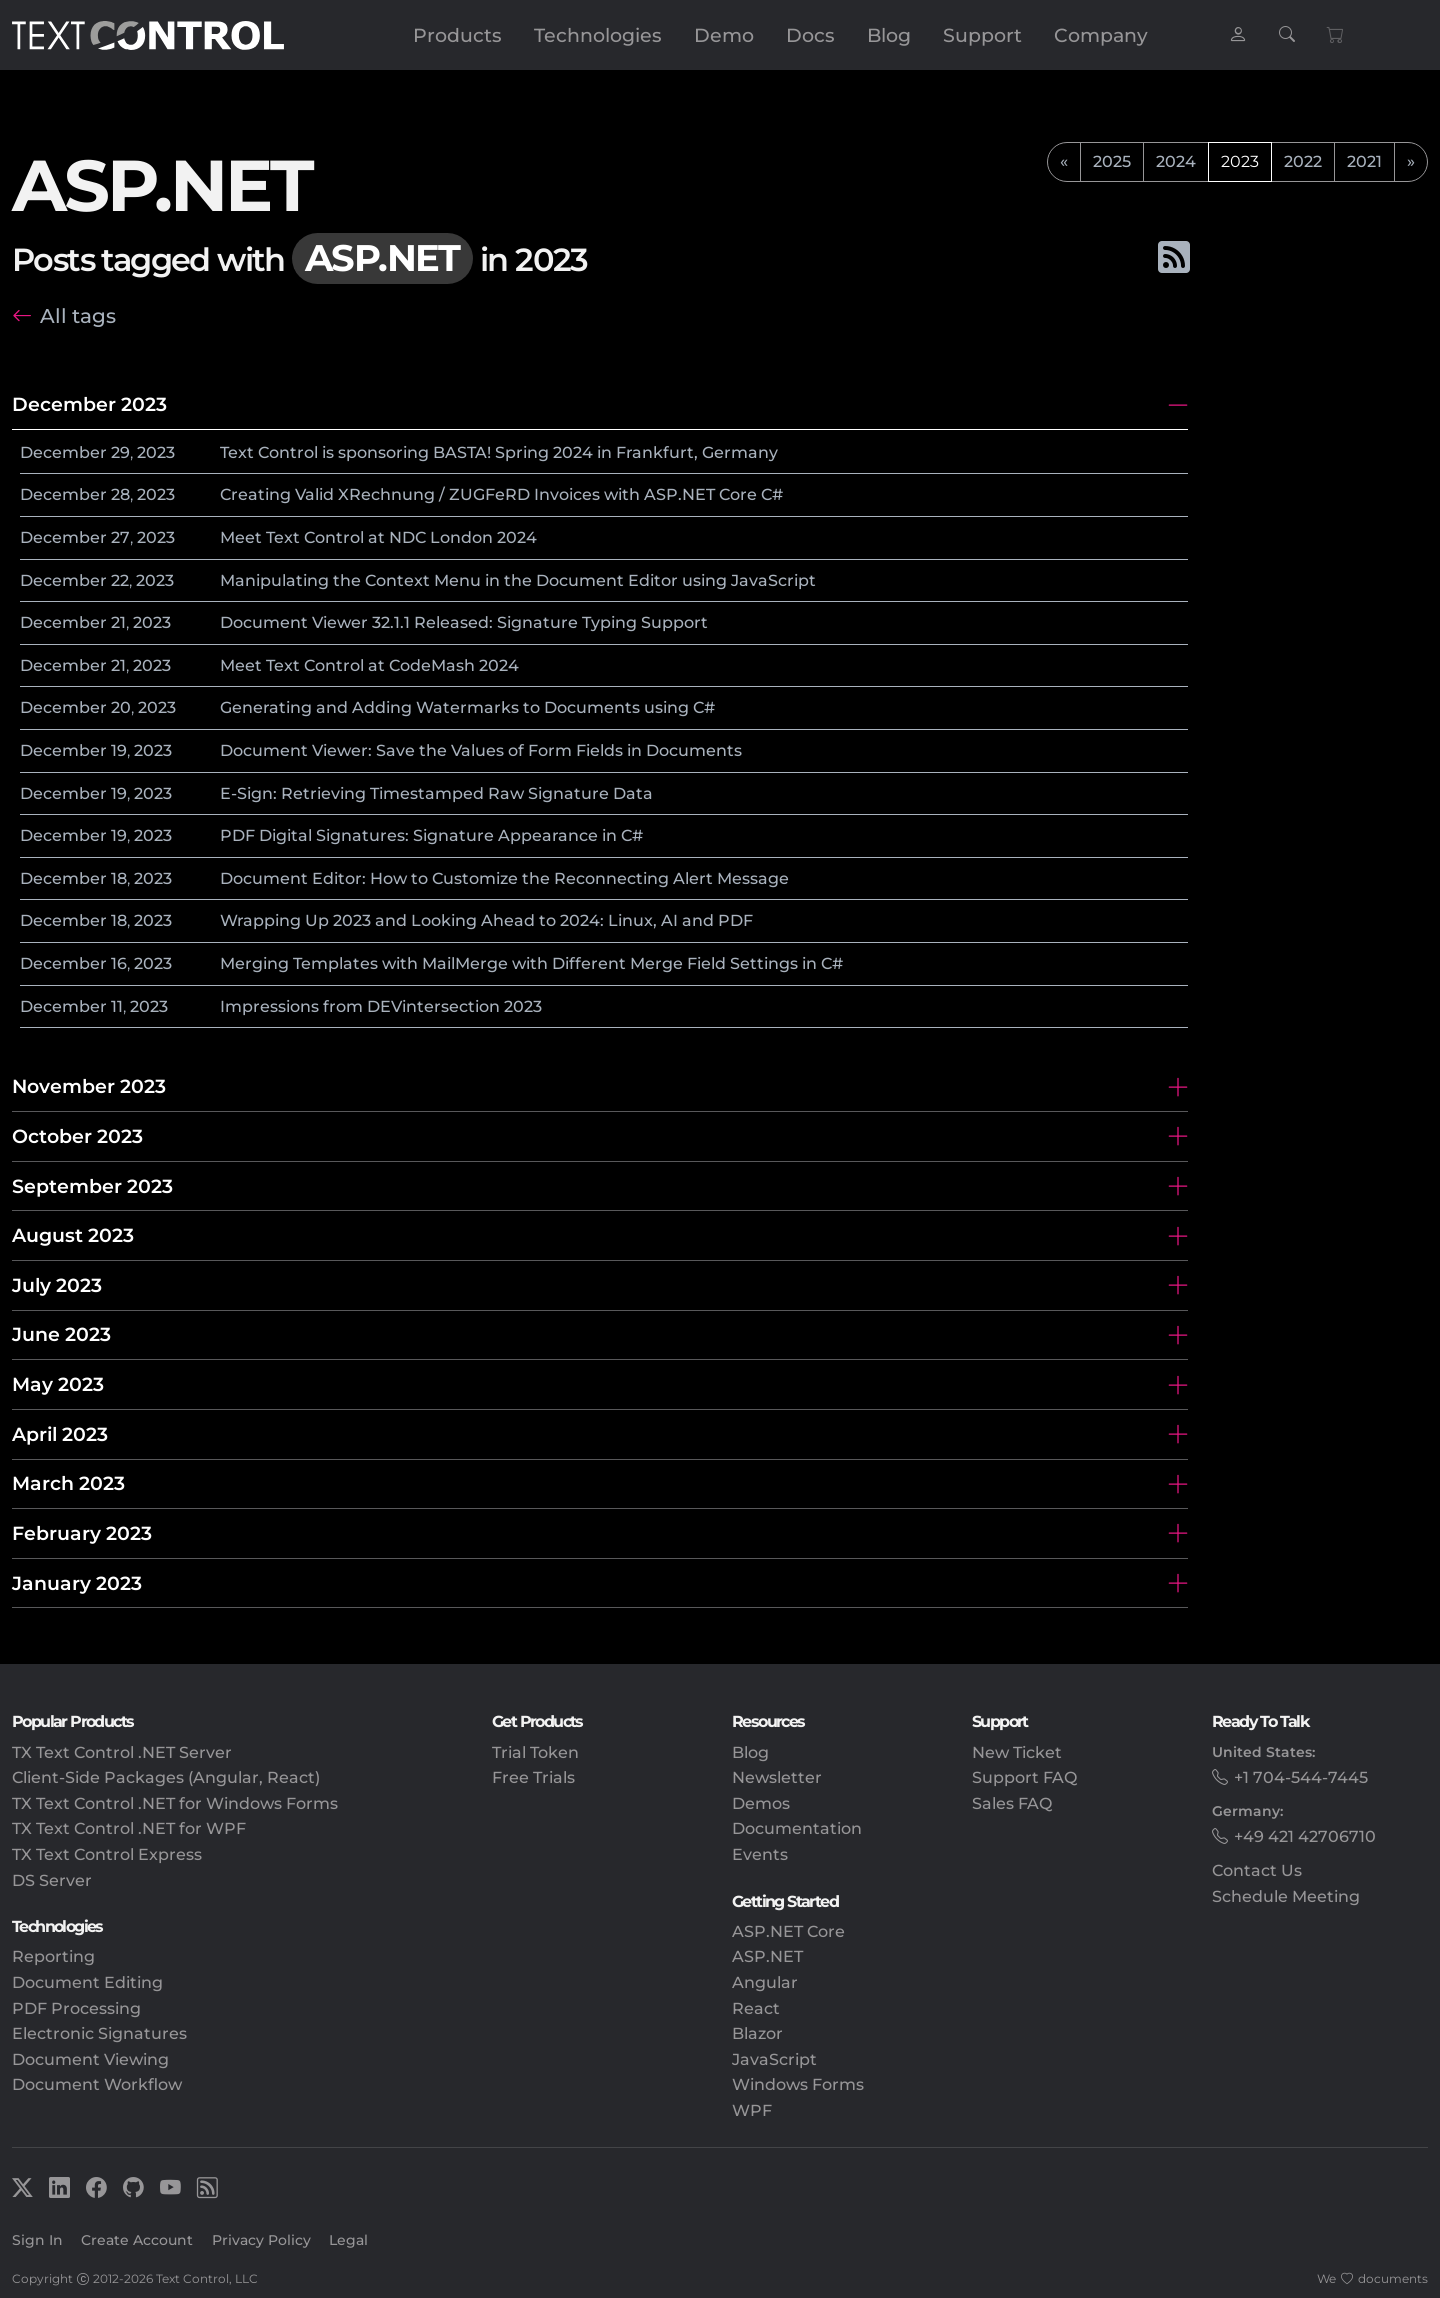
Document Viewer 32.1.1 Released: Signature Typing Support (464, 622)
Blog (889, 35)
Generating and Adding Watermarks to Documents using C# (467, 707)
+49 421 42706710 (1305, 1836)
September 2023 (92, 1186)
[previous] (1064, 162)
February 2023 (82, 1533)
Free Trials (533, 1777)
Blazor (757, 2033)
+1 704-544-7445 (1301, 1777)
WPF (752, 2110)
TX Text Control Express (107, 1854)
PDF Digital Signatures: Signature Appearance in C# (431, 835)
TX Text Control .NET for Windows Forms (175, 1803)
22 (120, 580)
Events (760, 1854)
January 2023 (77, 1583)
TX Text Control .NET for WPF (129, 1828)
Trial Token (535, 1752)
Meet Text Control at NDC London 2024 (378, 537)
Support (982, 35)
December (63, 452)
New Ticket (1017, 1752)
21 (118, 622)
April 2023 (60, 1434)
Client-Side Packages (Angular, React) (166, 1777)
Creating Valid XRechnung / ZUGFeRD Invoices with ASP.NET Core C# (501, 494)
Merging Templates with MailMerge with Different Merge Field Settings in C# (531, 963)
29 (120, 452)
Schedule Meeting (1286, 1896)
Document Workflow (97, 2084)
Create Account (137, 2240)
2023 (156, 452)
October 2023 (77, 1136)
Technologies (598, 35)
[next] (1411, 162)
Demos (761, 1803)
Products (457, 35)
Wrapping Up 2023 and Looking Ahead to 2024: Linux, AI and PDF (486, 920)
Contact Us (1257, 1870)
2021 (1364, 161)
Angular (765, 1982)
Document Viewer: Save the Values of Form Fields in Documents (481, 750)
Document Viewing (90, 2059)
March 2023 (68, 1483)
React (756, 2008)
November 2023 (89, 1086)
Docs (810, 35)
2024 (1176, 161)
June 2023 (61, 1334)
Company (1101, 35)
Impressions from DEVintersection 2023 (381, 1006)
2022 (1303, 161)
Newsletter (777, 1777)
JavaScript (774, 2059)
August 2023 (73, 1235)
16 (119, 963)
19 (119, 750)
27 (120, 537)
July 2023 (57, 1285)
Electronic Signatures (99, 2033)
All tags (78, 315)
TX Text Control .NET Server (122, 1752)
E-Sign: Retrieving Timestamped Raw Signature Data (436, 793)
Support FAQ (1024, 1777)
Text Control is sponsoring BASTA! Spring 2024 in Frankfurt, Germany (499, 452)
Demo (724, 35)
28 (120, 494)
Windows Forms (798, 2084)
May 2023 (58, 1384)
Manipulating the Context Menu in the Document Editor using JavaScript (518, 580)
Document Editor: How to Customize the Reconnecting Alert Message (504, 878)
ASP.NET (767, 1956)
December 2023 (89, 404)
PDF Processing (76, 2008)
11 (117, 1006)
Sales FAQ (1012, 1803)
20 (121, 707)
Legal (348, 2240)
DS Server (52, 1880)
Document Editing (87, 1982)
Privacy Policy (261, 2240)
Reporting (53, 1956)
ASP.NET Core (788, 1931)
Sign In (37, 2240)
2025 (1112, 161)
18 (119, 878)
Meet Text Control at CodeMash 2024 (369, 665)
